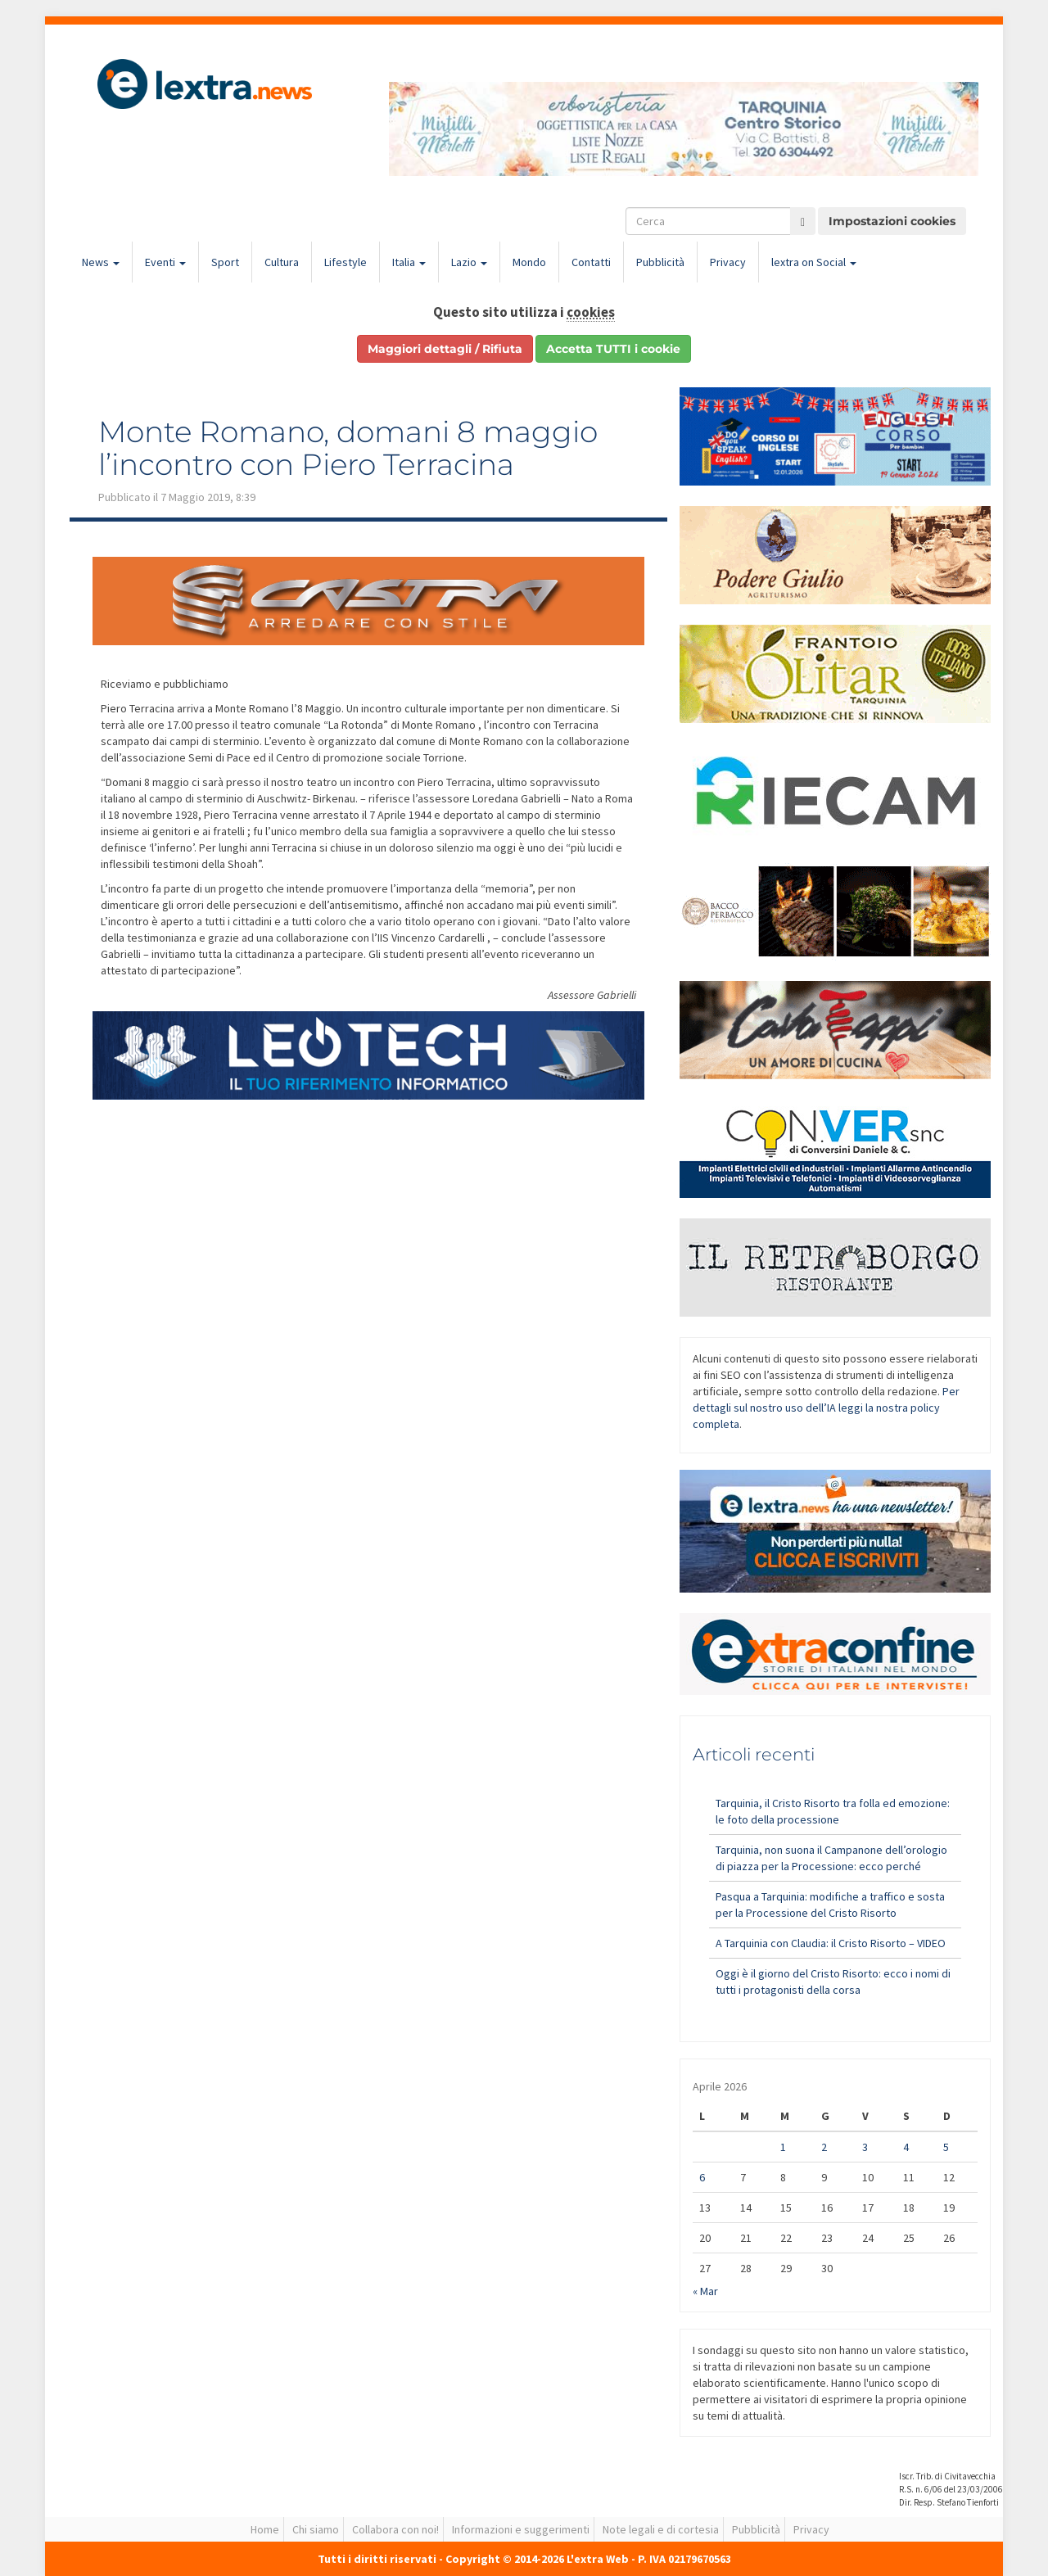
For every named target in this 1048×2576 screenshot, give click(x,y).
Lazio (469, 262)
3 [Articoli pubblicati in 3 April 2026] (865, 2147)
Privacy (728, 262)
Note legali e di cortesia (661, 2529)
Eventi (165, 262)
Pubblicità (660, 262)
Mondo (529, 262)
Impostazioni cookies (892, 221)
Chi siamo (315, 2529)
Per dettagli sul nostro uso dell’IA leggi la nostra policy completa (826, 1407)
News (101, 262)
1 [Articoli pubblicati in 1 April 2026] (783, 2147)
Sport (225, 262)
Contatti (591, 262)
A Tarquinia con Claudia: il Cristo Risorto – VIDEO (831, 1943)
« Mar (705, 2291)
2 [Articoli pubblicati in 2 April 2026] (824, 2147)
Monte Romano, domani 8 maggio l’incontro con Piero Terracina (348, 448)
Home (265, 2529)
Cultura (281, 262)
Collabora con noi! (395, 2529)
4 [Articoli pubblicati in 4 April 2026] (906, 2147)
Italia (409, 262)
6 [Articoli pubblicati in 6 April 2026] (702, 2177)
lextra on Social (813, 262)
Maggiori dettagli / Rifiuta (445, 348)
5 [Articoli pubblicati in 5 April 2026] (946, 2147)
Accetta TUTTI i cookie (613, 348)
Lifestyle (345, 262)
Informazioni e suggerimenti (521, 2529)
